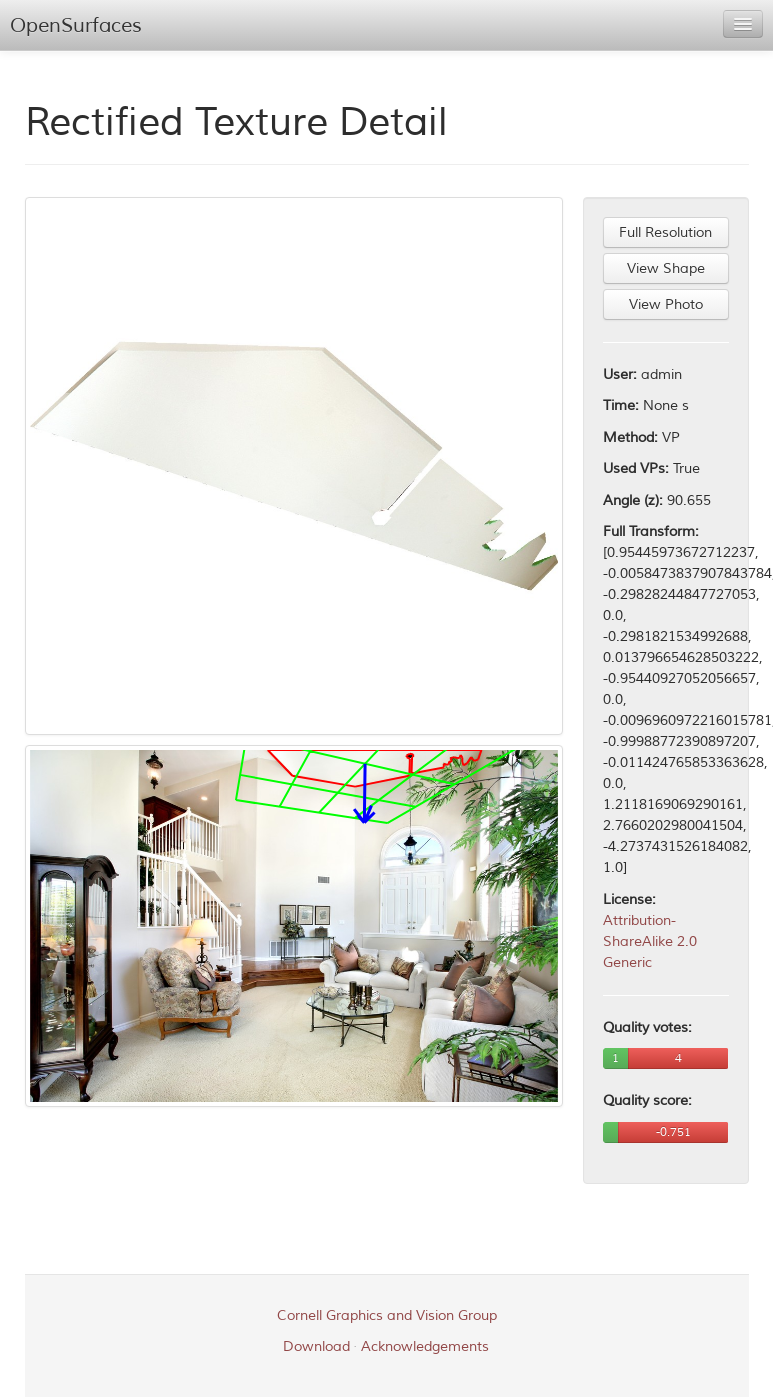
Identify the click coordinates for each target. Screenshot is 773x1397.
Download (316, 1346)
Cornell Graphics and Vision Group (387, 1315)
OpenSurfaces (76, 25)
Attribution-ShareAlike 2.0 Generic (650, 941)
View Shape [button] (666, 268)
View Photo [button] (666, 304)
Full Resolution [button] (665, 232)
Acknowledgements (425, 1346)
